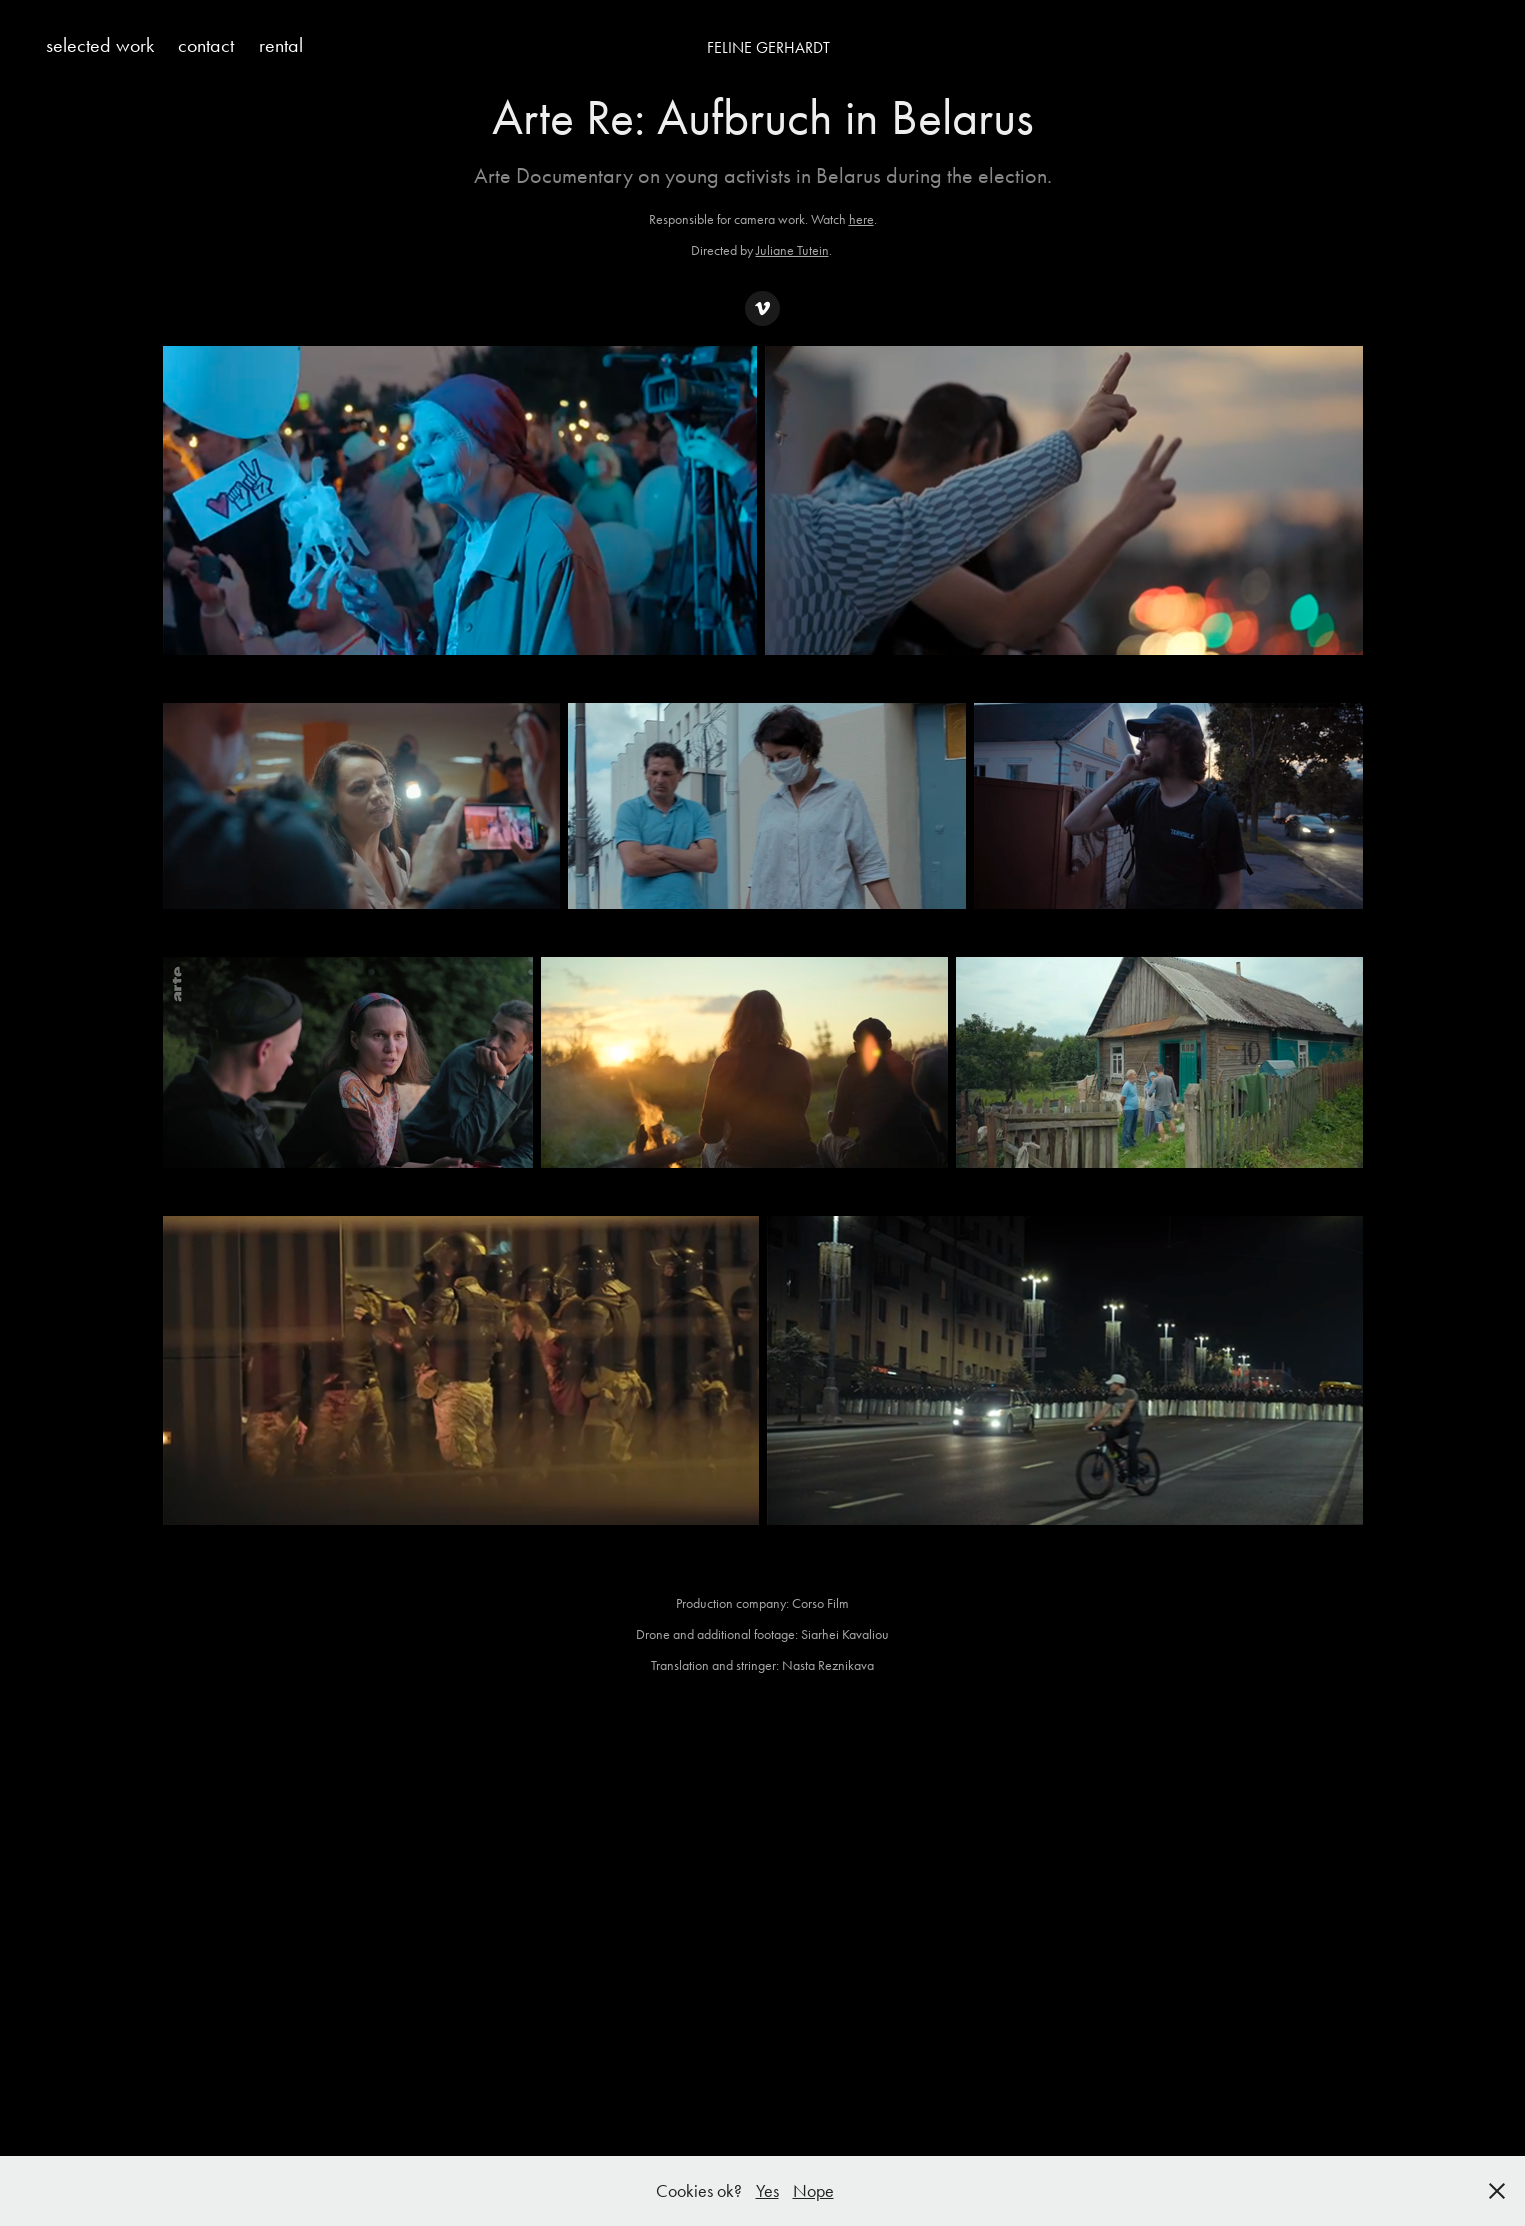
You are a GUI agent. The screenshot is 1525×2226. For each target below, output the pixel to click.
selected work (100, 45)
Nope (813, 2191)
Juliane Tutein (792, 250)
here (861, 219)
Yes (767, 2191)
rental (281, 45)
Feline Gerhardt (768, 47)
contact (206, 45)
